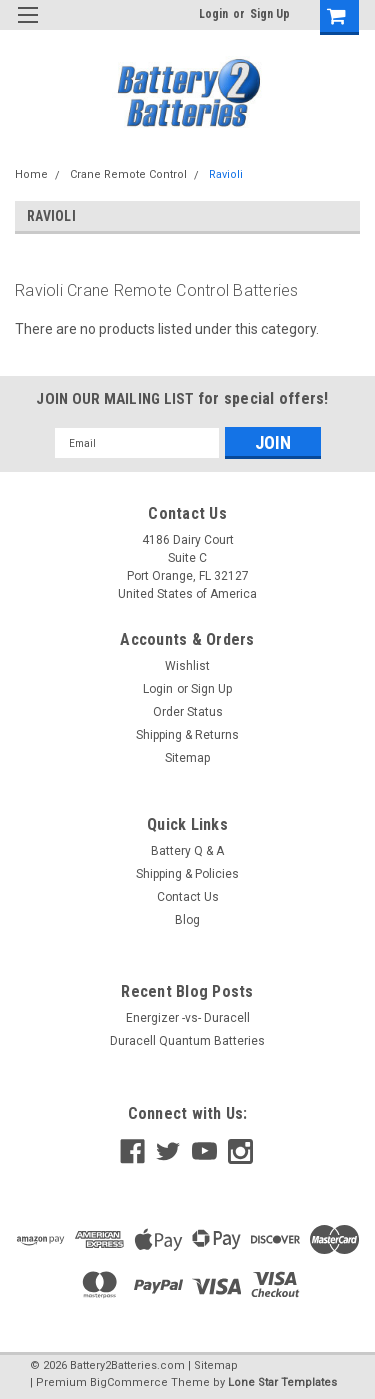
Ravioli (226, 174)
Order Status (188, 712)
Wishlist (187, 666)
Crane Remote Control (128, 174)
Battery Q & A (187, 851)
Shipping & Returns (187, 735)
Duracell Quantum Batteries (187, 1041)
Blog (187, 920)
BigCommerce (129, 1382)
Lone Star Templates (282, 1382)
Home (31, 174)
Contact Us (188, 897)
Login (213, 14)
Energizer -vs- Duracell (188, 1018)
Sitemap (187, 758)
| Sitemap (213, 1365)
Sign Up (270, 14)
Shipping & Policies (187, 874)
